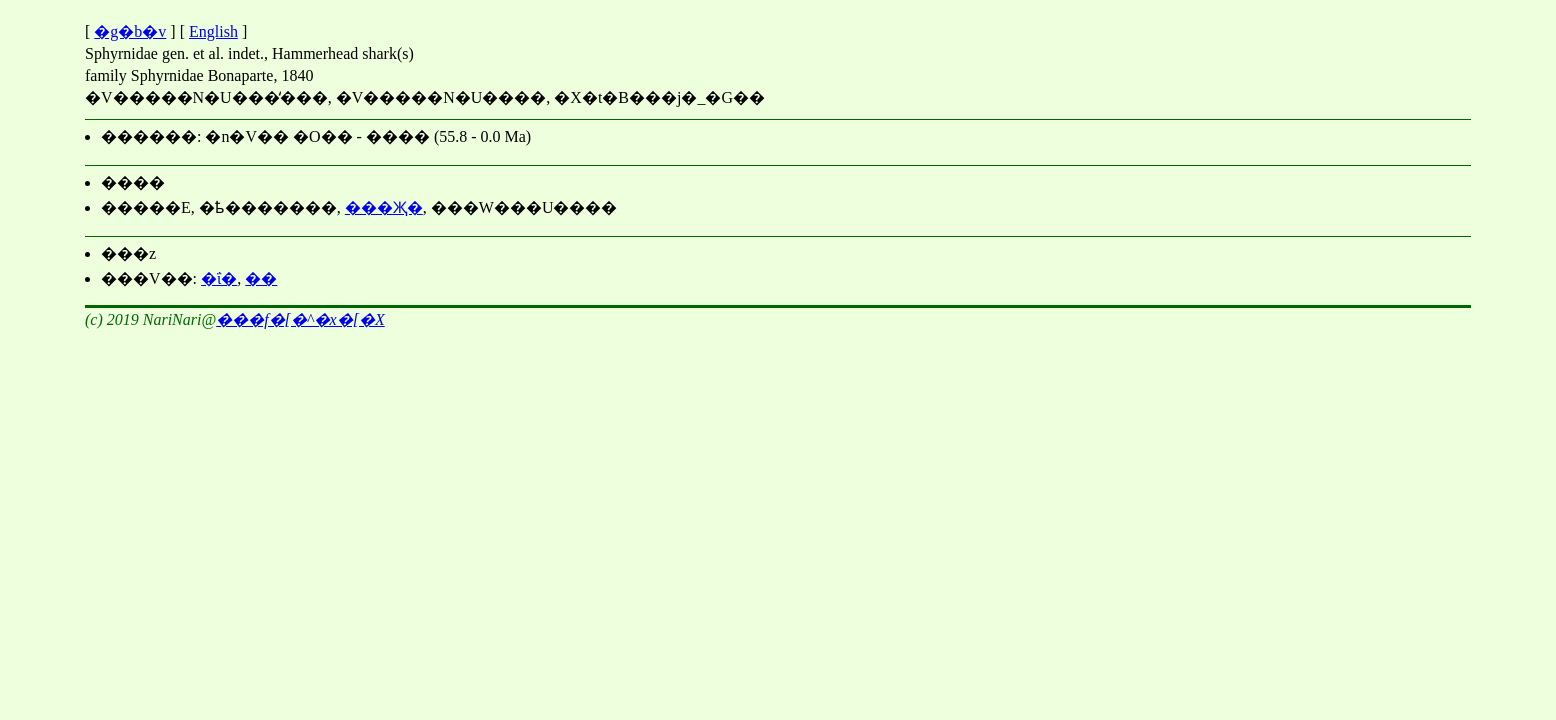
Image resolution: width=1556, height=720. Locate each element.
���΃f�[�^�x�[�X (300, 319)
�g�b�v (130, 31)
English (213, 31)
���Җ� (384, 207)
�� (261, 278)
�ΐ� (219, 278)
